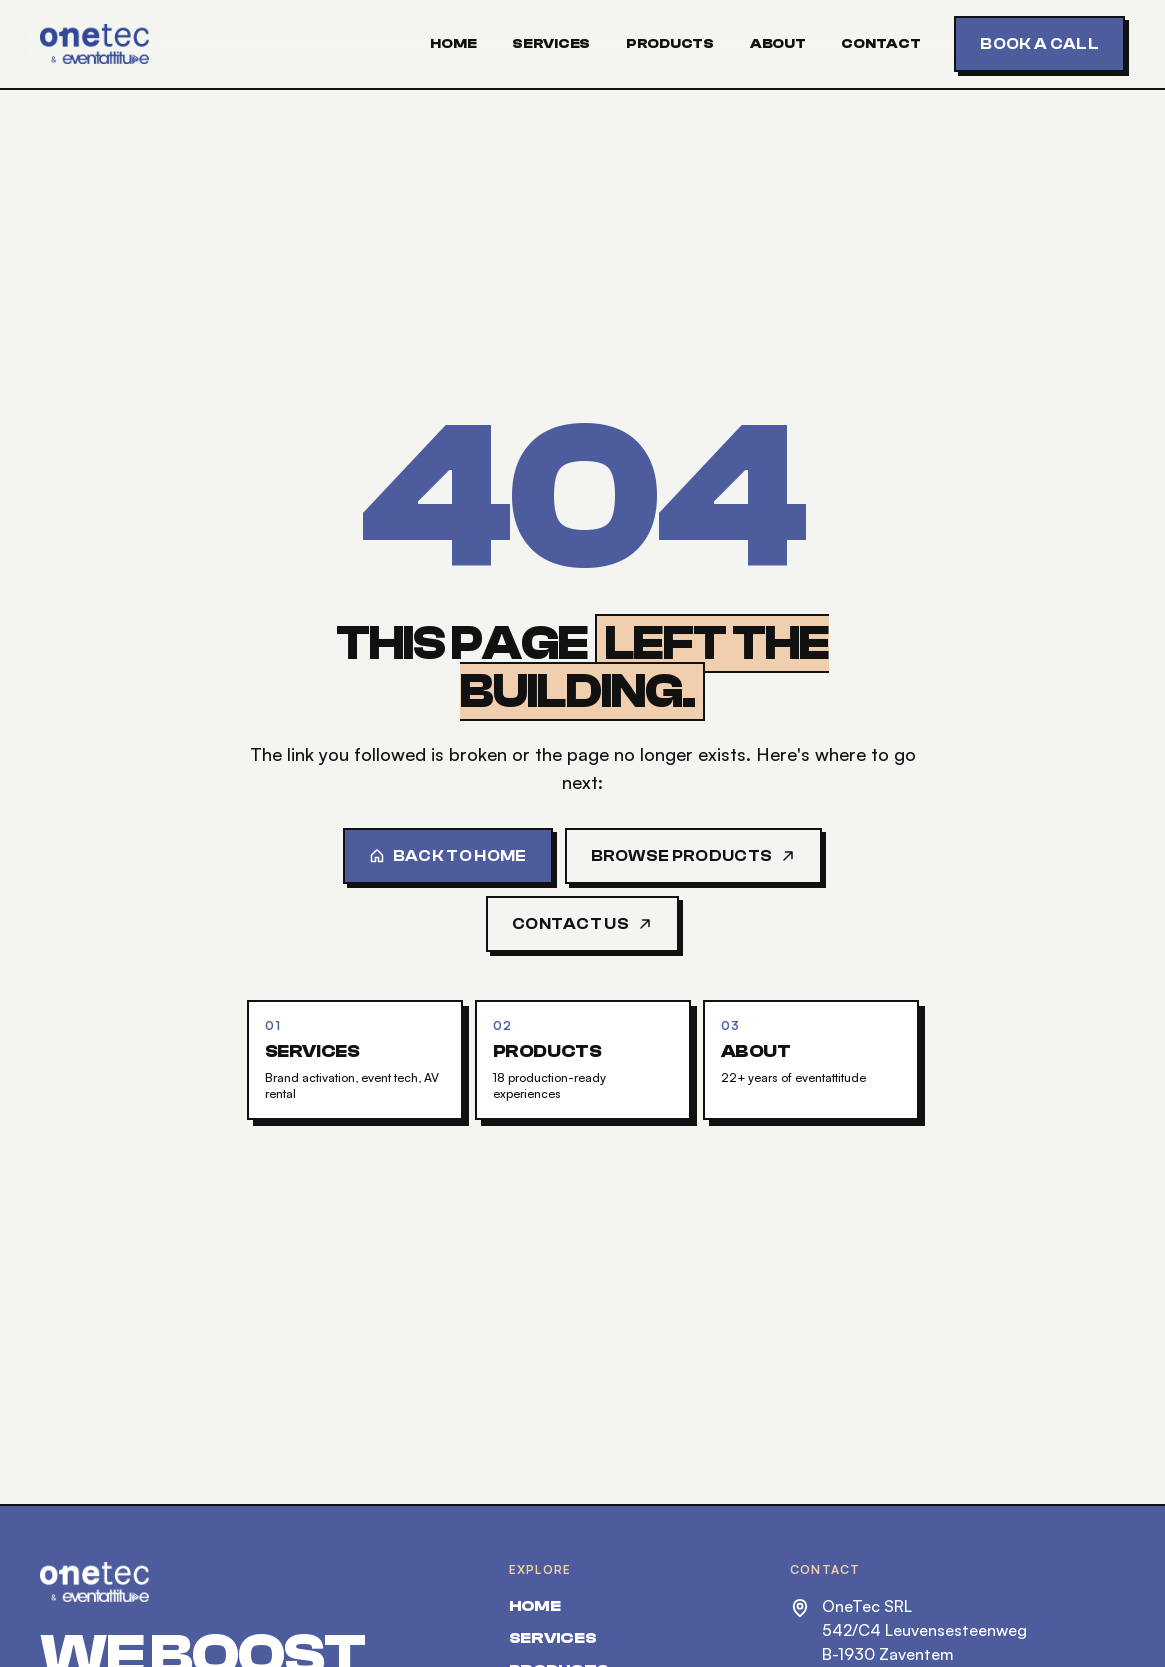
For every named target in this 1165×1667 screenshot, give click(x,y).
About (778, 44)
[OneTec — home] (94, 44)
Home (453, 44)
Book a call (1039, 44)
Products (670, 44)
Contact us (582, 924)
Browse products (694, 856)
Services (551, 44)
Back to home (448, 856)
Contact (880, 44)
